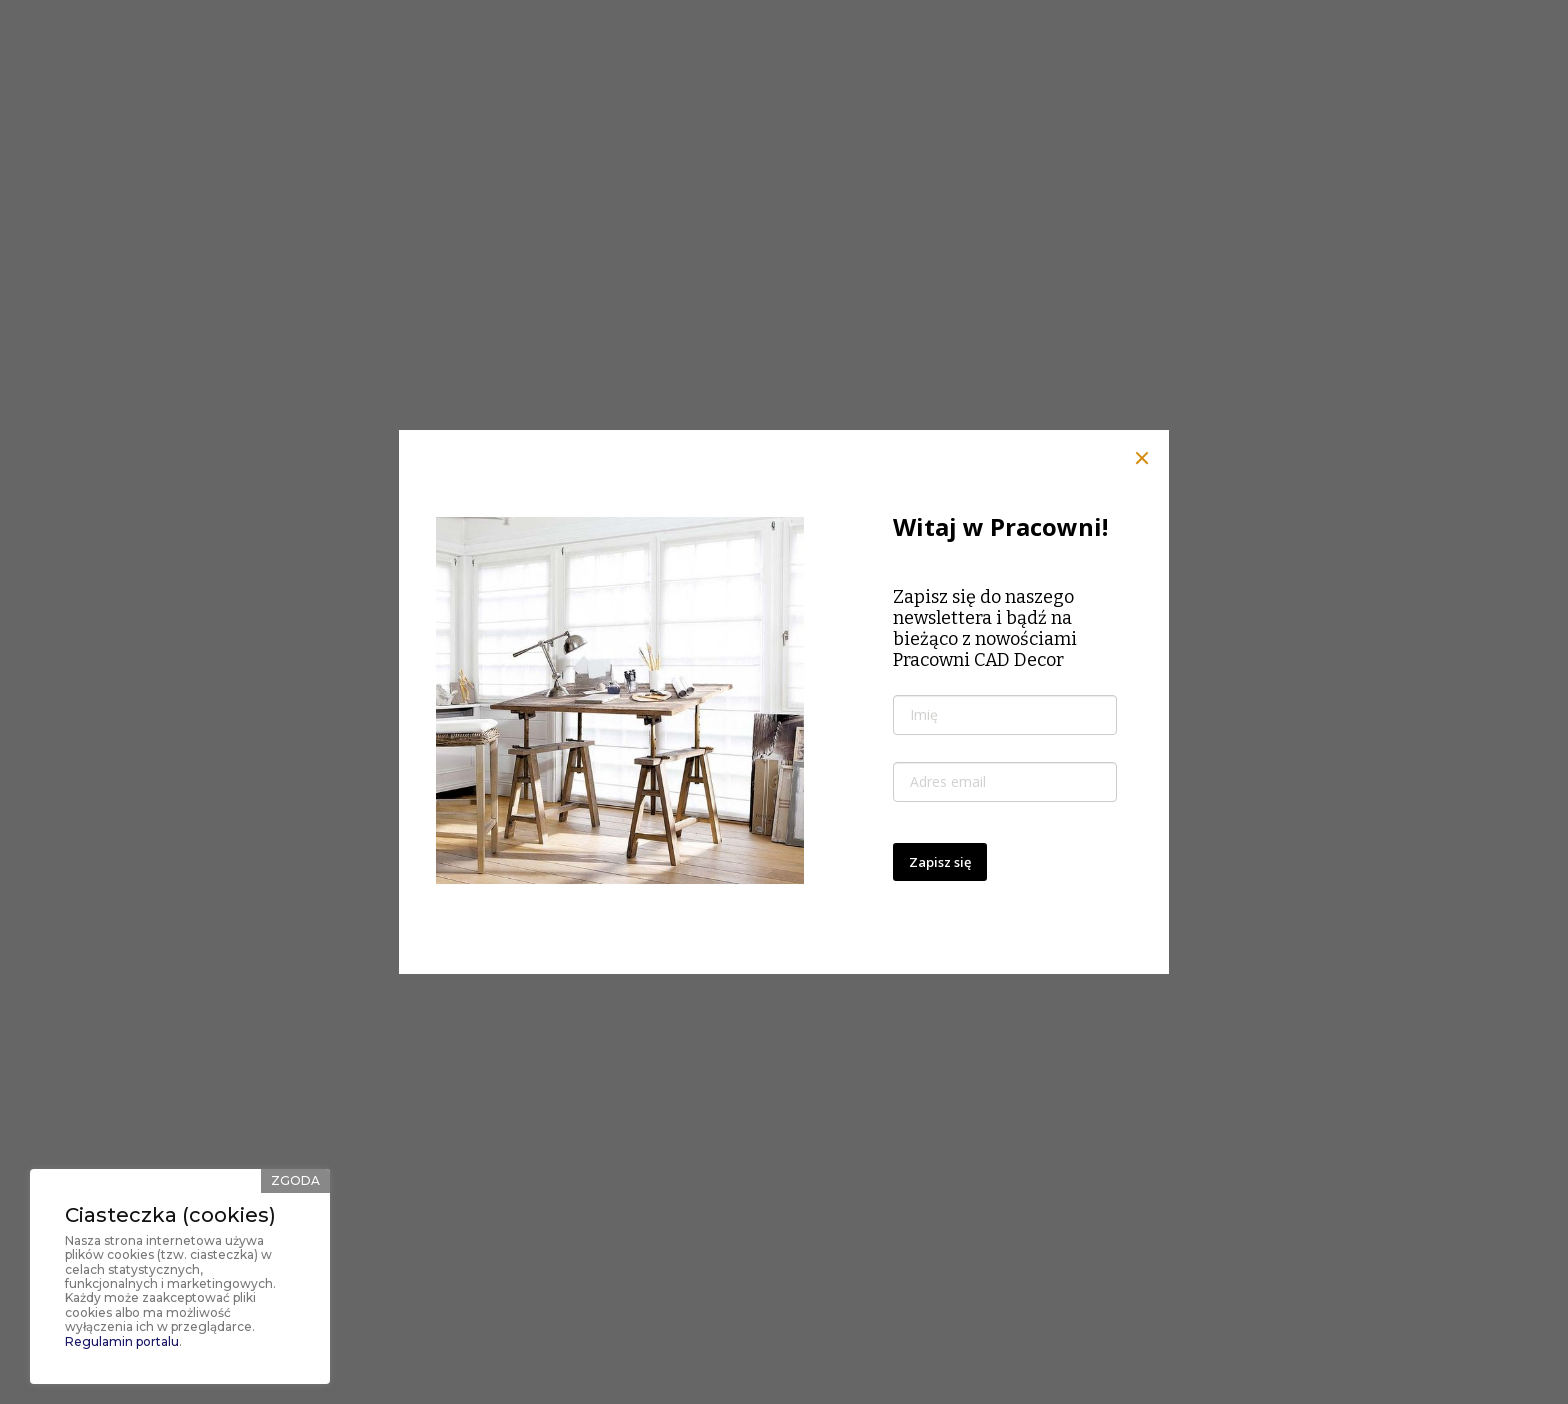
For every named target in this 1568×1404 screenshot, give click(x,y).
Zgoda (295, 1180)
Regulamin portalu (122, 1341)
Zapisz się (940, 862)
